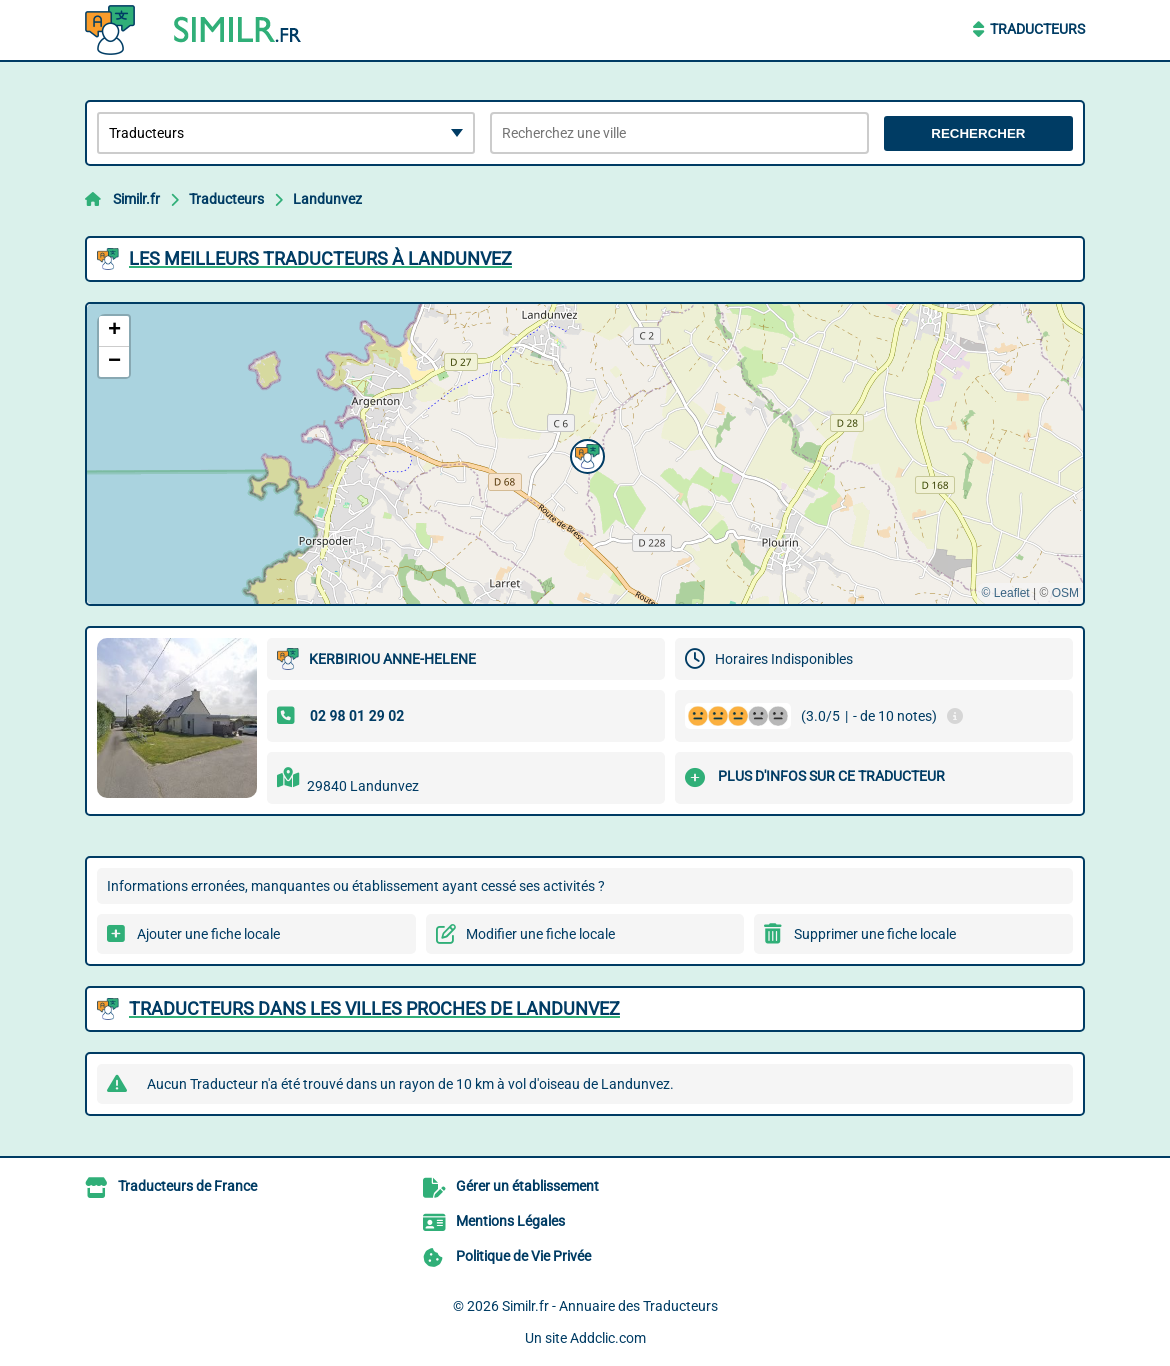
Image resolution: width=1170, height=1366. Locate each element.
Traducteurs (1037, 29)
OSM (1065, 593)
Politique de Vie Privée (523, 1256)
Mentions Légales (510, 1221)
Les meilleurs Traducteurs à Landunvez (320, 258)
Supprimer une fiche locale (875, 934)
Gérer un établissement (527, 1186)
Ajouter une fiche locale (208, 934)
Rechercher (978, 133)
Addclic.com (608, 1338)
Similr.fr (136, 199)
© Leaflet (1005, 593)
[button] (585, 454)
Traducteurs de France (187, 1186)
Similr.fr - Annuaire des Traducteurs (610, 1306)
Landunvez (327, 199)
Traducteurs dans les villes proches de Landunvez (374, 1008)
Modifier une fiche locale (540, 934)
